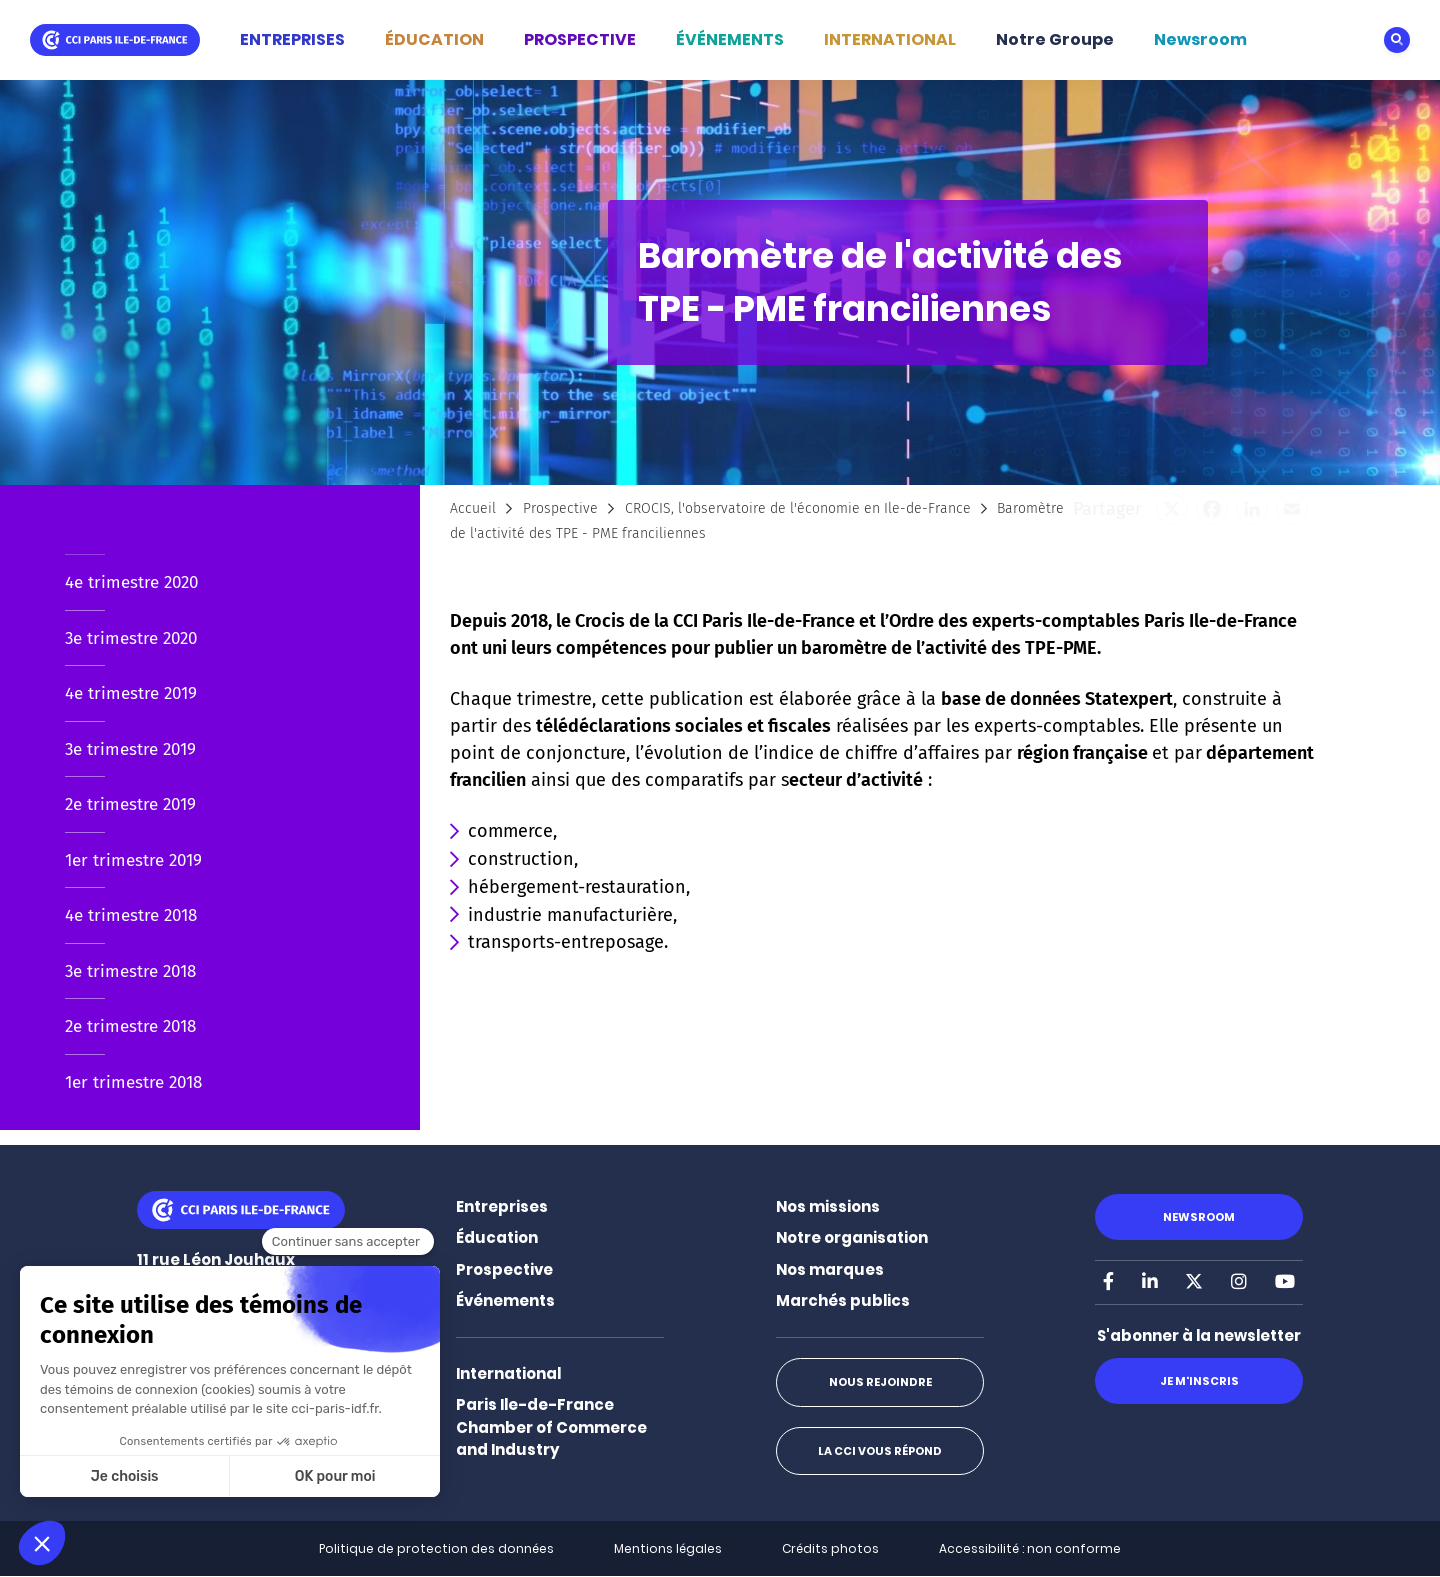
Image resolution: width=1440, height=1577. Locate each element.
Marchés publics (843, 1300)
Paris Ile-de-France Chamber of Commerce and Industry (551, 1427)
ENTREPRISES (292, 39)
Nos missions (828, 1206)
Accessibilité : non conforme (1030, 1548)
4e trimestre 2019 (131, 693)
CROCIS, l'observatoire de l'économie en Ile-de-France (798, 508)
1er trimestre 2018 (133, 1082)
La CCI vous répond (880, 1451)
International (508, 1373)
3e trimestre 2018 (130, 971)
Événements (505, 1300)
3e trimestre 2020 (131, 638)
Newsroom (1200, 39)
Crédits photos (830, 1548)
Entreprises (502, 1206)
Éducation (497, 1237)
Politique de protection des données (436, 1548)
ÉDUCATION (434, 39)
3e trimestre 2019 (130, 749)
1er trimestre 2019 (133, 860)
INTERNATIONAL (890, 39)
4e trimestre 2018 (131, 915)
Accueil (473, 508)
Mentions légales (668, 1548)
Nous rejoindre (879, 1382)
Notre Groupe (1055, 39)
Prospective (560, 508)
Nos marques (830, 1269)
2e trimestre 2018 (130, 1026)
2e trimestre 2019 (130, 804)
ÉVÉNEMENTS (730, 39)
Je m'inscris (1198, 1381)
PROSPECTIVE (580, 39)
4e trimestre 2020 (131, 582)
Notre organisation (852, 1237)
